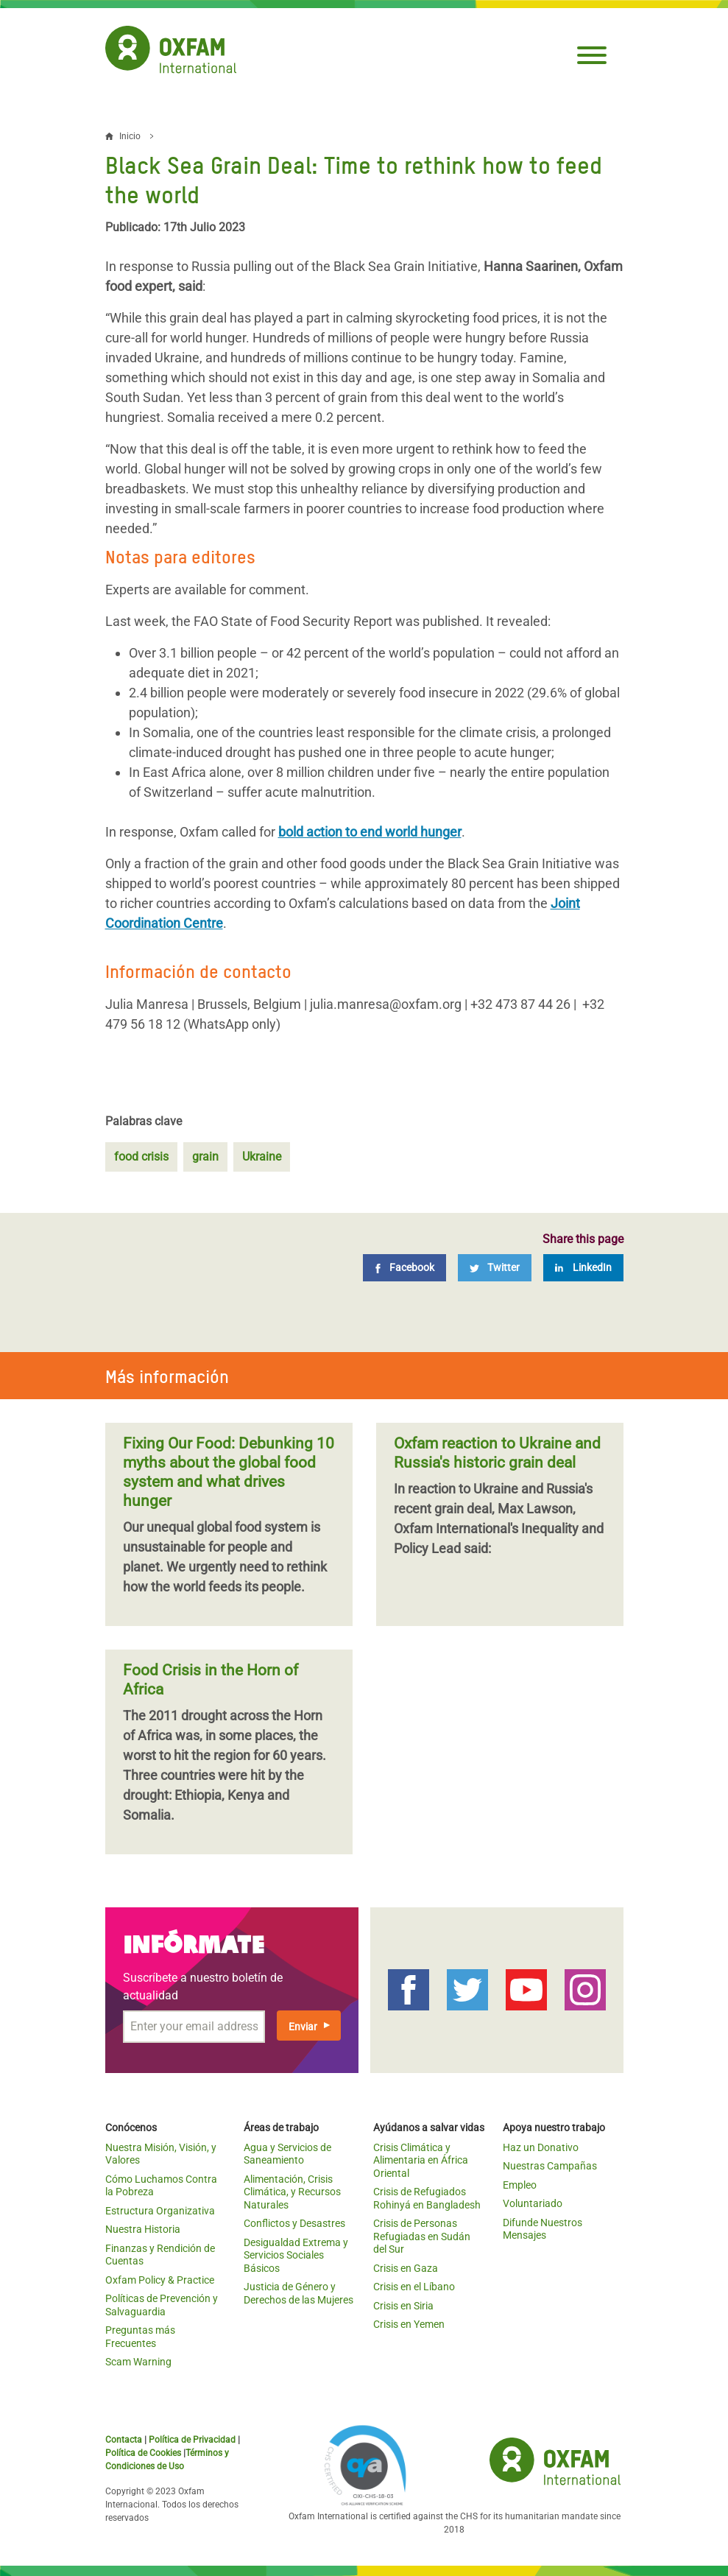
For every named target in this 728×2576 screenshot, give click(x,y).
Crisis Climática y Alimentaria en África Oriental (420, 2160)
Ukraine (261, 1157)
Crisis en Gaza (405, 2268)
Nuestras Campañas (550, 2166)
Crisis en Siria (403, 2306)
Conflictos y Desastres (294, 2223)
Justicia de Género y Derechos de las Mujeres (298, 2293)
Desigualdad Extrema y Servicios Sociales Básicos (296, 2255)
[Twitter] (494, 1267)
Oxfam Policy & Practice (159, 2280)
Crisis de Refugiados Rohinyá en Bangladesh (427, 2198)
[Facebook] (404, 1267)
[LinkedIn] (583, 1267)
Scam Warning (138, 2362)
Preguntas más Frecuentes (140, 2336)
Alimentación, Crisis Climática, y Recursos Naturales (292, 2192)
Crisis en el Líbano (414, 2286)
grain (205, 1157)
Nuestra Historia (142, 2229)
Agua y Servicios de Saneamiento (287, 2154)
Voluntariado (532, 2203)
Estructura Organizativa (160, 2211)
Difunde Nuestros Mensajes (542, 2229)
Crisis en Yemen (409, 2324)
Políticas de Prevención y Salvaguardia (161, 2305)
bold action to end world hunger (370, 832)
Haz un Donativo (541, 2147)
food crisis (141, 1157)
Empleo (520, 2185)
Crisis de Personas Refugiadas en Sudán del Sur (421, 2236)
